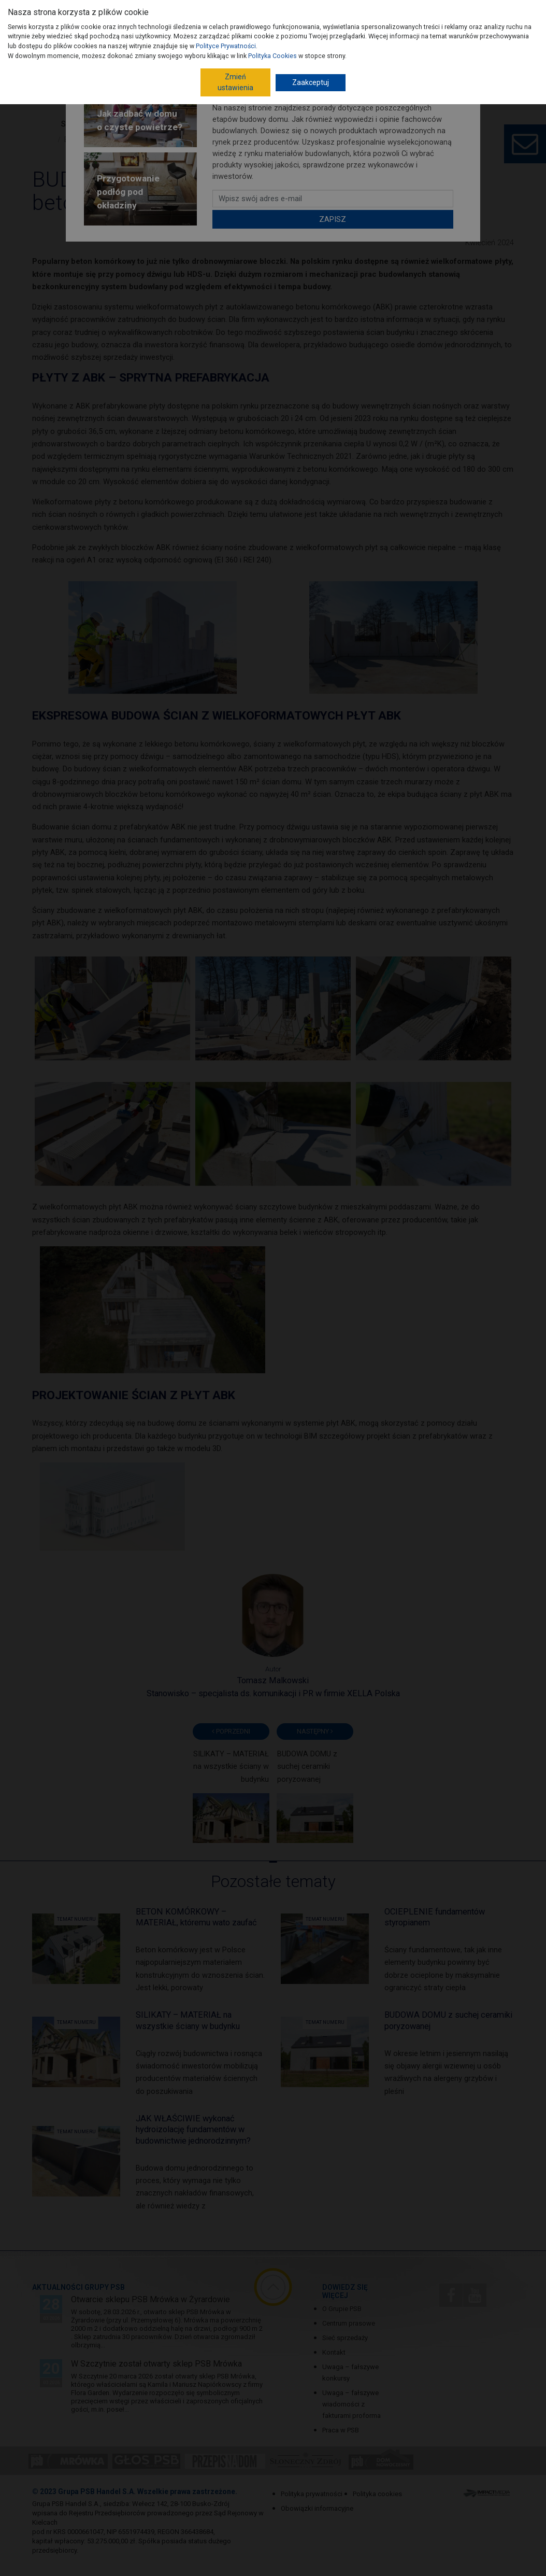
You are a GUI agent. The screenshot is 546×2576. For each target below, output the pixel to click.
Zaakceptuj (310, 82)
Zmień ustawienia (235, 82)
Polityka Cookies (272, 56)
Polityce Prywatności (226, 46)
